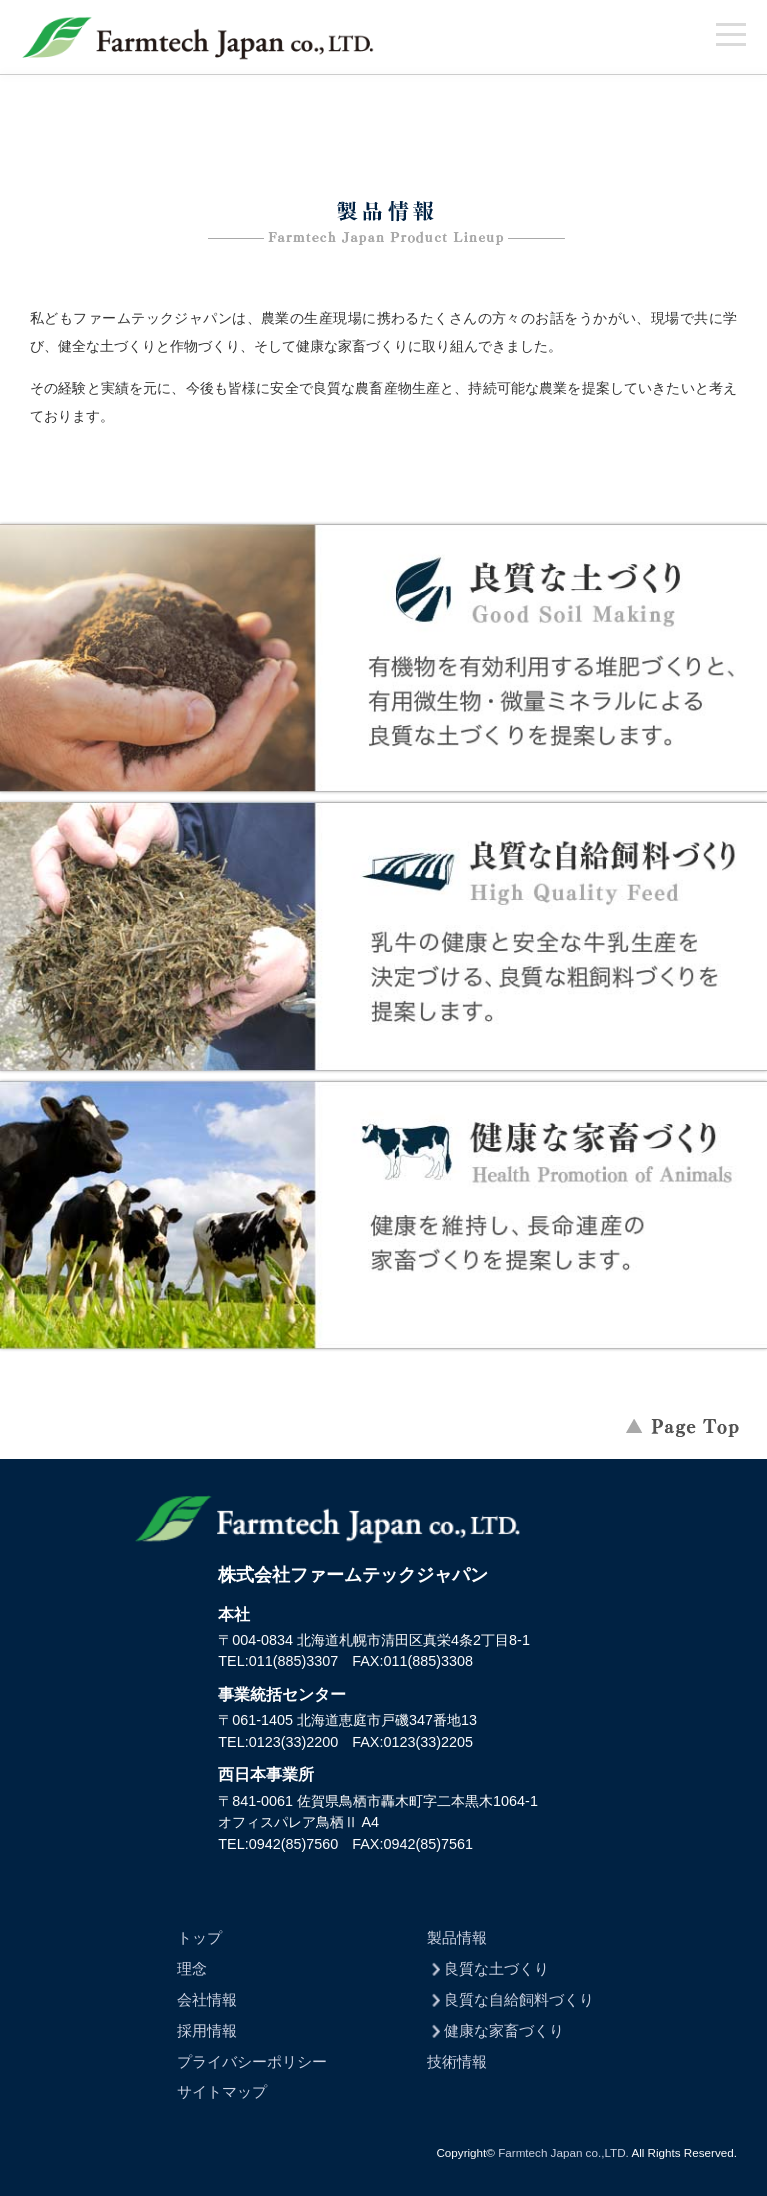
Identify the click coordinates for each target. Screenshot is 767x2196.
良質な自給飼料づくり (511, 1999)
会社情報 (207, 1999)
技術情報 (457, 2061)
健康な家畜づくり (496, 2030)
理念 (192, 1968)
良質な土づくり (488, 1968)
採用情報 (207, 2030)
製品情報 (457, 1937)
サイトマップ (222, 2091)
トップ (199, 1937)
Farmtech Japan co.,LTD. (563, 2152)
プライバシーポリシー (252, 2061)
